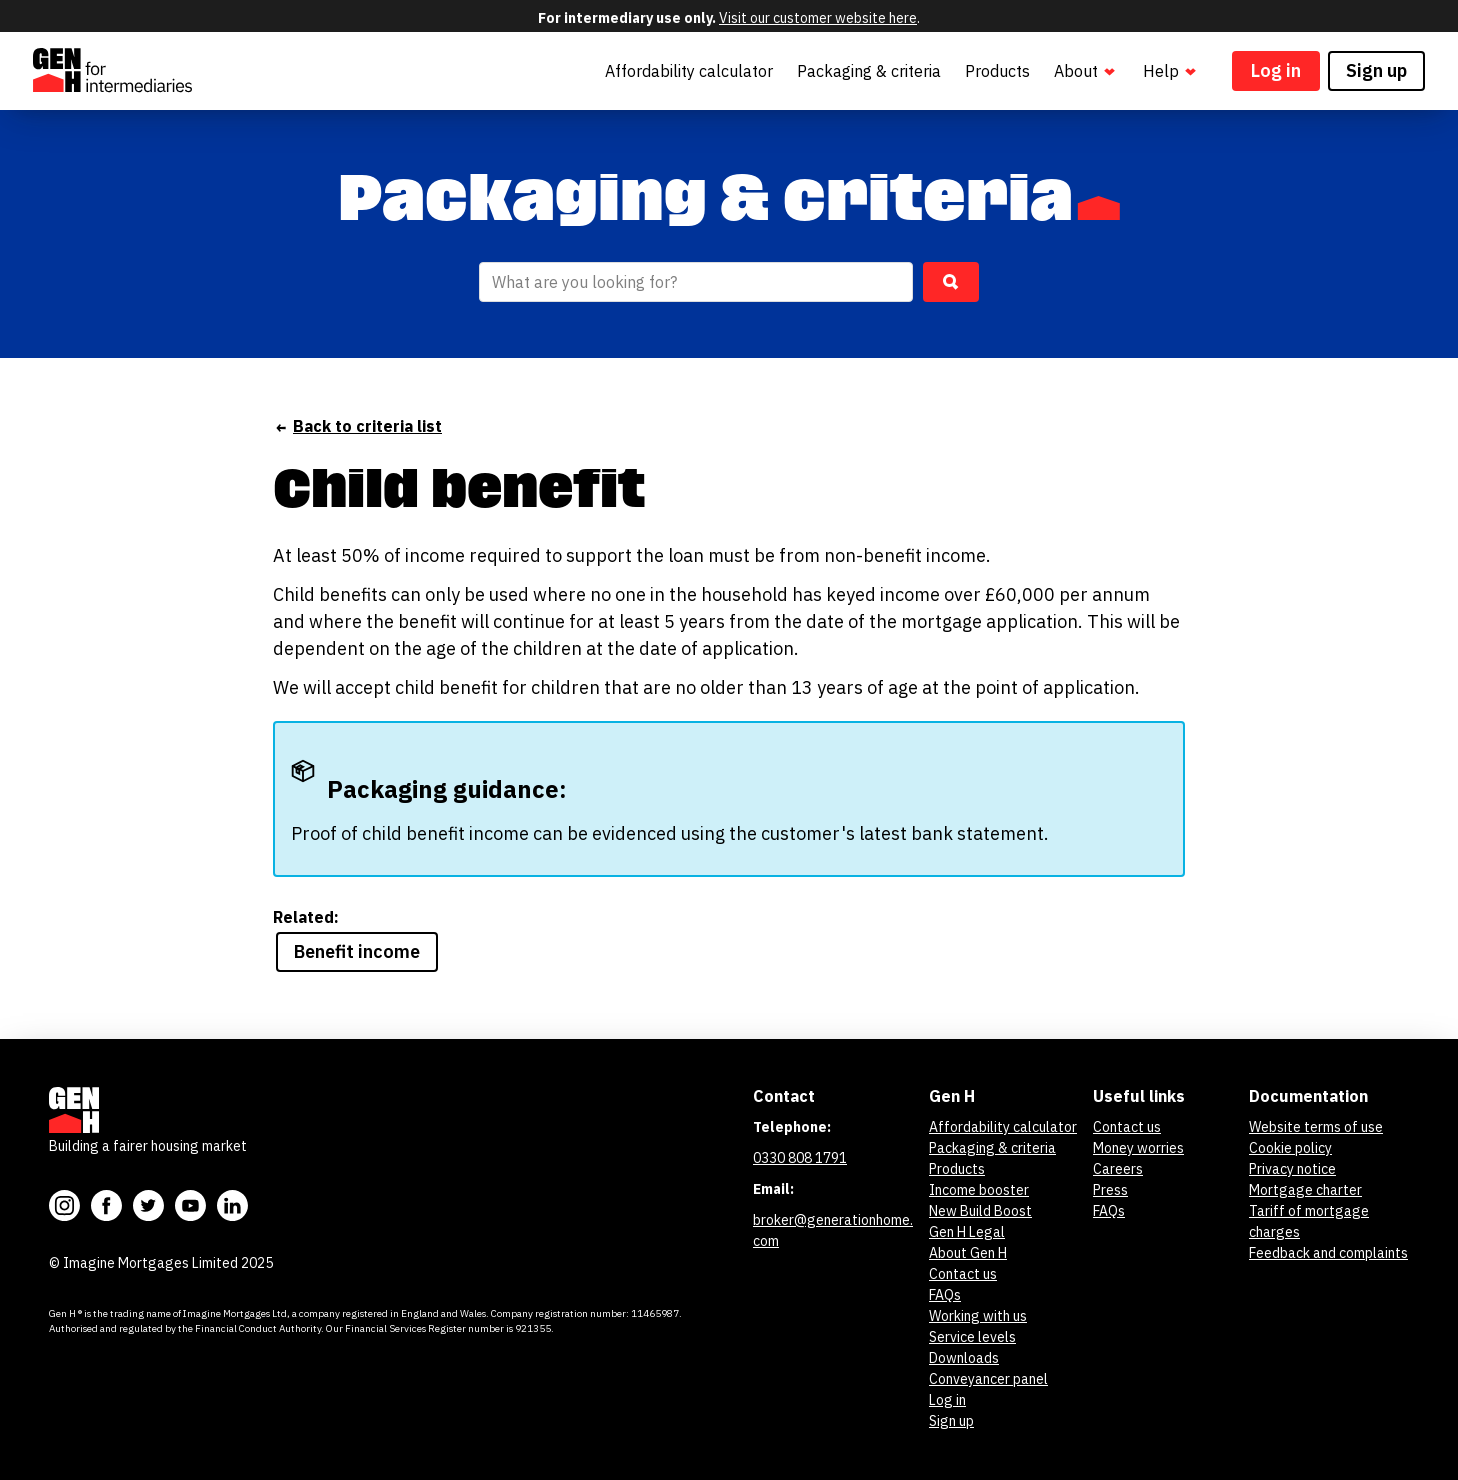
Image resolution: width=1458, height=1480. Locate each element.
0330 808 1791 (800, 1158)
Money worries (1138, 1148)
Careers (1118, 1169)
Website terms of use (1316, 1127)
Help (1171, 71)
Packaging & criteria (869, 71)
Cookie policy (1290, 1148)
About (1086, 71)
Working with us (978, 1316)
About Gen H (968, 1253)
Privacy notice (1292, 1169)
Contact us (963, 1274)
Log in (1276, 70)
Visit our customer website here (818, 18)
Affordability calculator (689, 71)
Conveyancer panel (988, 1379)
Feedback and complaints (1328, 1253)
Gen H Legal (967, 1232)
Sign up (1376, 70)
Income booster (979, 1190)
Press (1110, 1190)
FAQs (945, 1295)
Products (997, 71)
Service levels (972, 1337)
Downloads (964, 1358)
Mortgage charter (1305, 1190)
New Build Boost (980, 1211)
